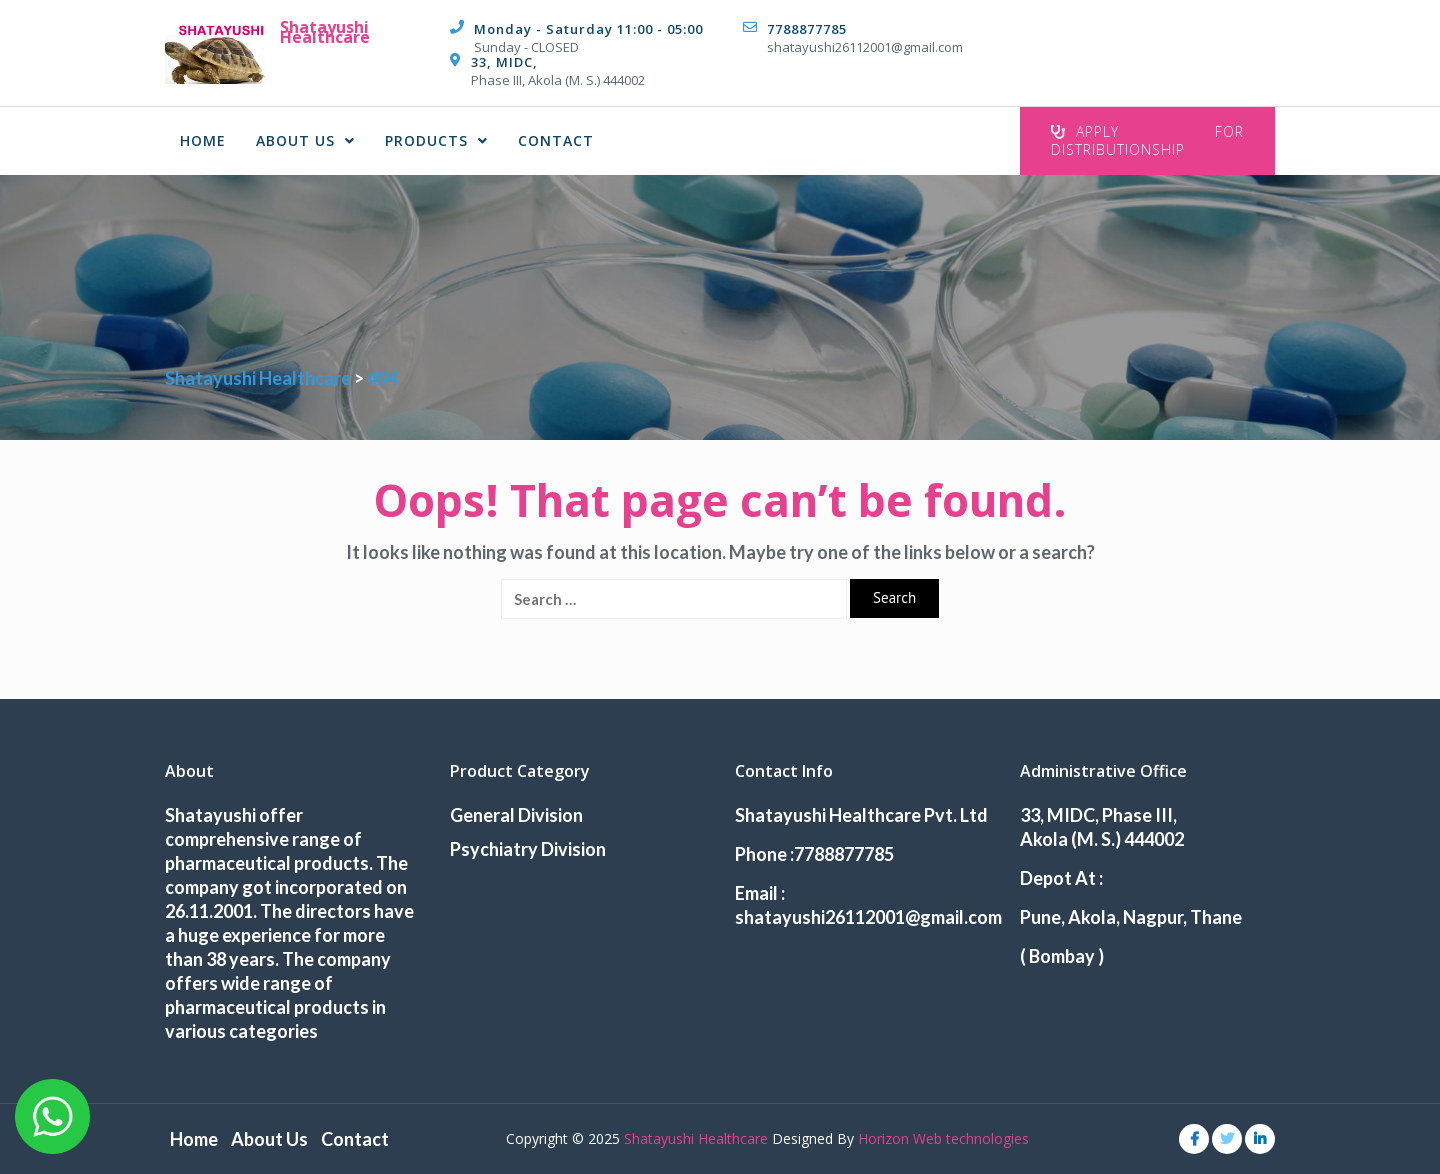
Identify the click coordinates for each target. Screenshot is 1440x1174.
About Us (305, 140)
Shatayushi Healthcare (325, 32)
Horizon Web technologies (943, 1138)
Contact (556, 140)
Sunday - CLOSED (526, 47)
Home (203, 140)
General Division (516, 815)
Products (436, 140)
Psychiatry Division (528, 849)
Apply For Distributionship (1147, 140)
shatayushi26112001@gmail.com (865, 47)
